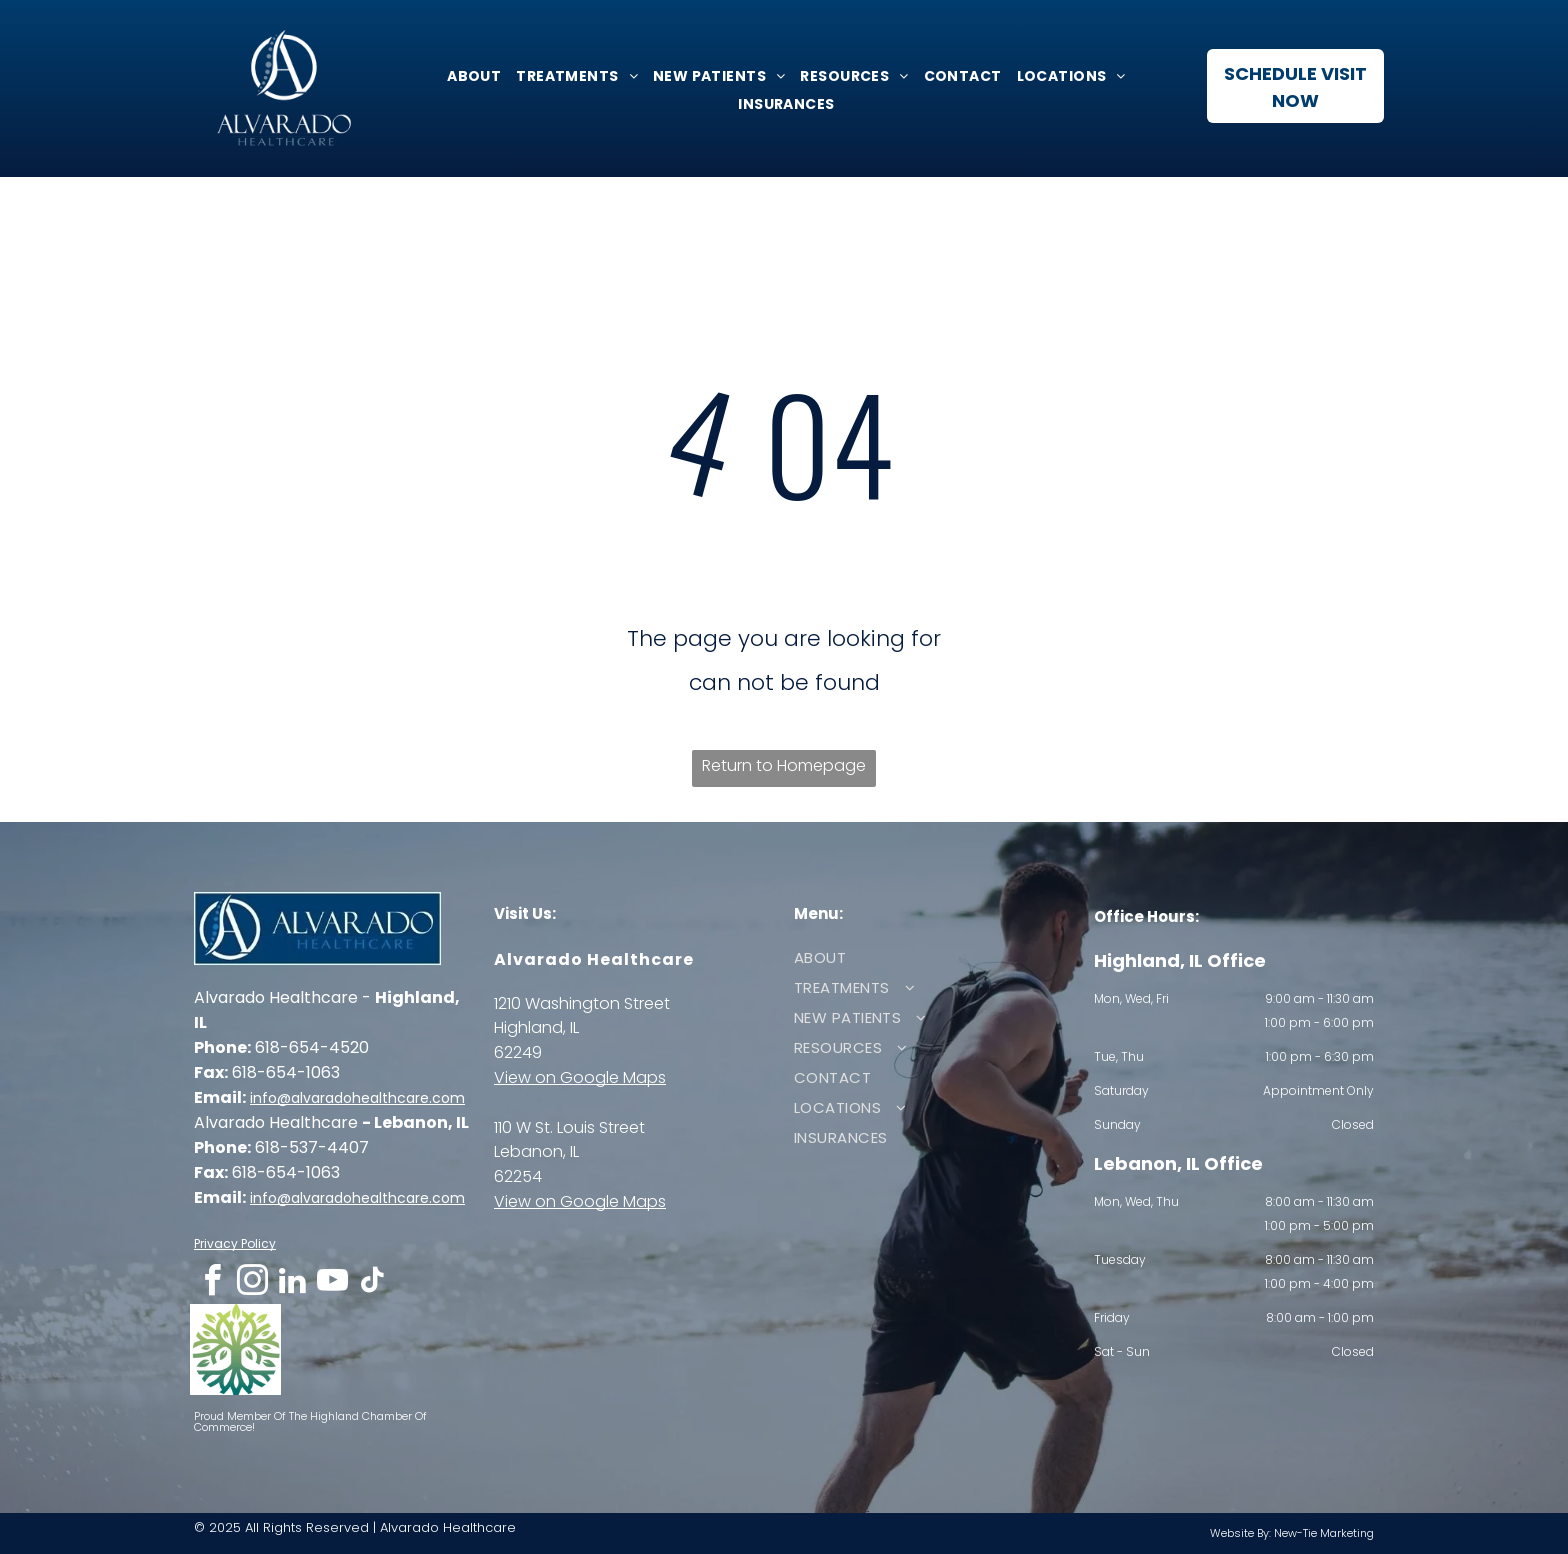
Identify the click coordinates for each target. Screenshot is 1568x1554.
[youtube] (332, 1283)
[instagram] (252, 1283)
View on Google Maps (580, 1077)
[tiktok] (372, 1283)
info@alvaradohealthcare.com (357, 1098)
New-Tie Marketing (1324, 1533)
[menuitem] (471, 76)
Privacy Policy (235, 1243)
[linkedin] (292, 1283)
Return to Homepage (784, 765)
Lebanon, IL (536, 1151)
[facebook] (212, 1283)
